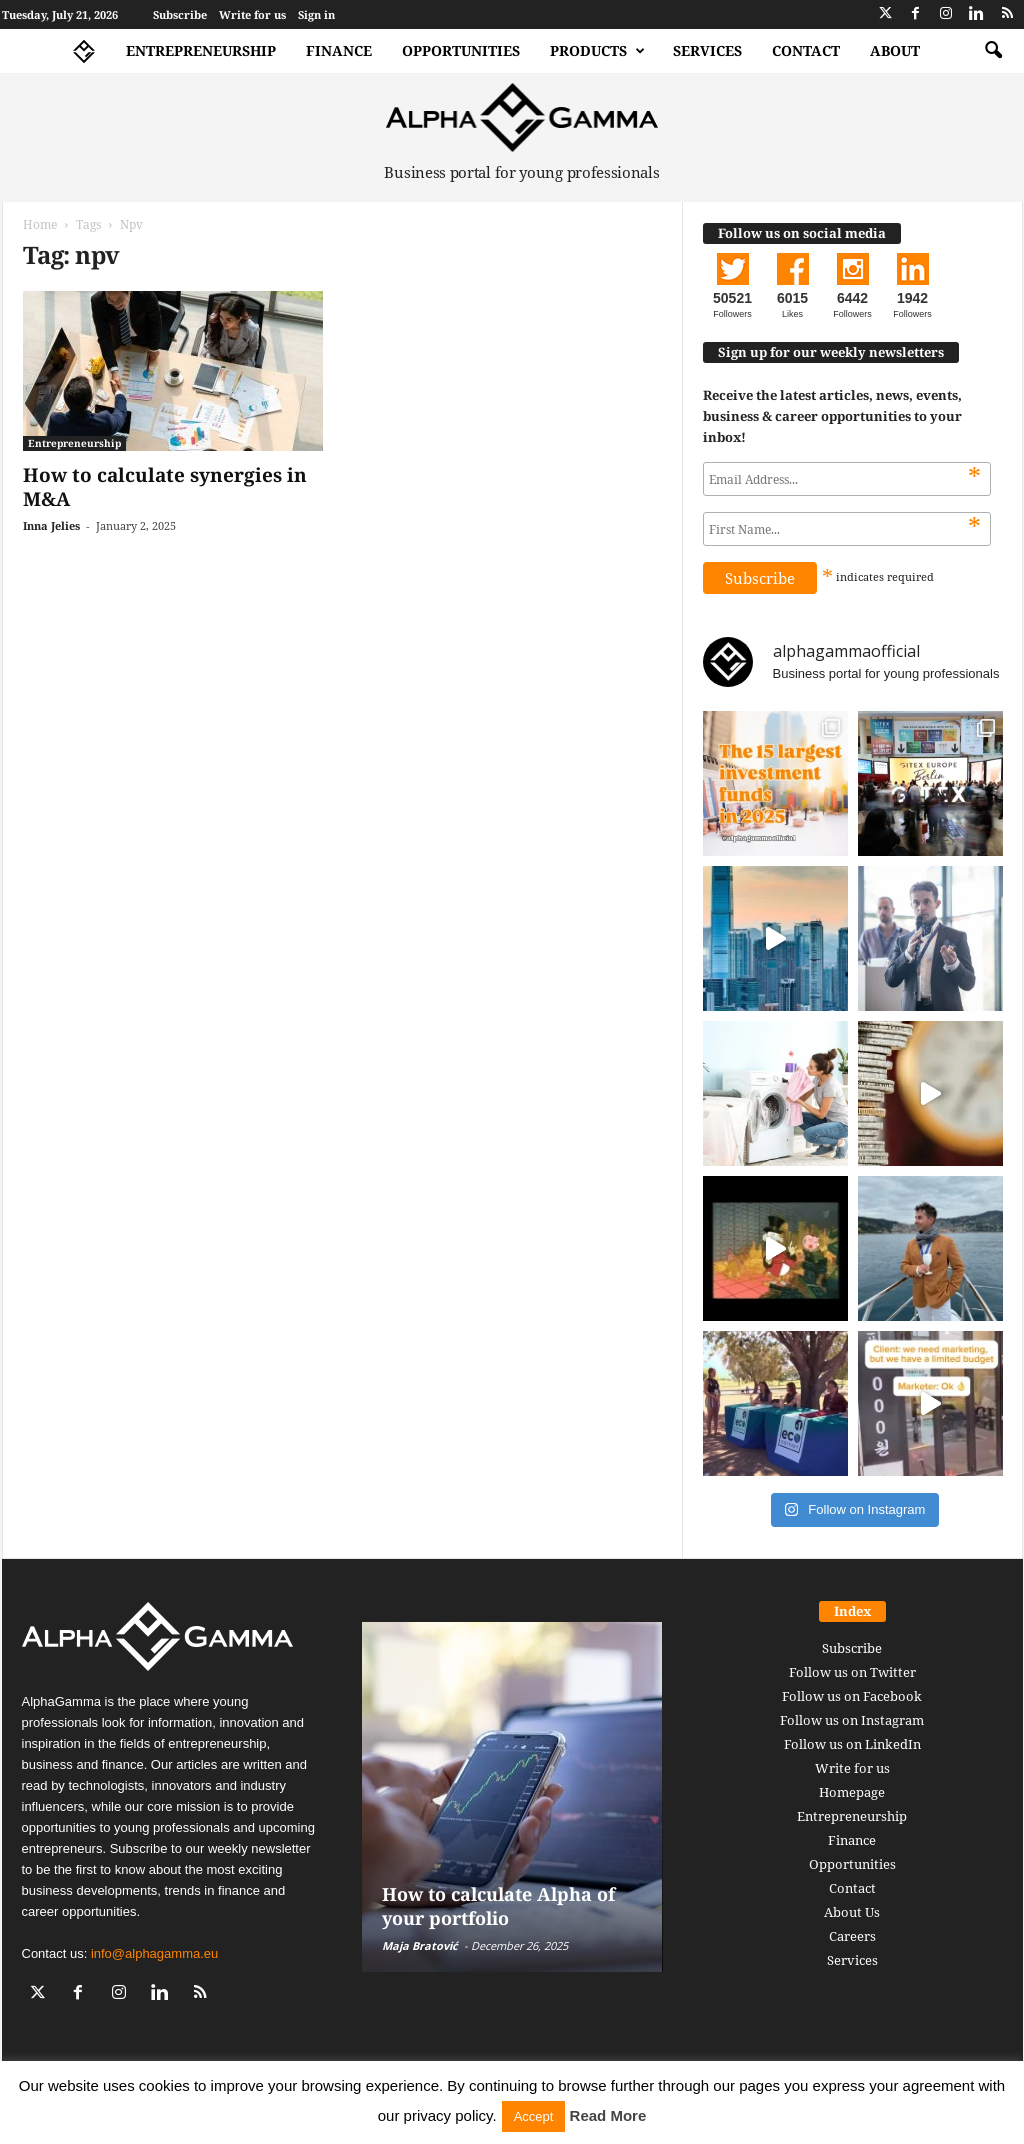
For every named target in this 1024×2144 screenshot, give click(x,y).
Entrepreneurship (201, 50)
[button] (993, 51)
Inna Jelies (51, 525)
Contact (806, 50)
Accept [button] (534, 2116)
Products (597, 51)
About (895, 50)
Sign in (316, 14)
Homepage (852, 1792)
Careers (852, 1936)
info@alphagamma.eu (154, 1953)
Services (707, 50)
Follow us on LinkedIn (852, 1744)
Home (40, 224)
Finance (339, 50)
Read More (608, 2115)
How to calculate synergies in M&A (165, 487)
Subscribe (180, 14)
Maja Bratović (420, 1945)
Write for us (252, 14)
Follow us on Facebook (852, 1696)
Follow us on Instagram (852, 1720)
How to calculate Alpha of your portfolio (498, 1906)
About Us (852, 1912)
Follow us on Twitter (852, 1672)
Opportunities (461, 50)
